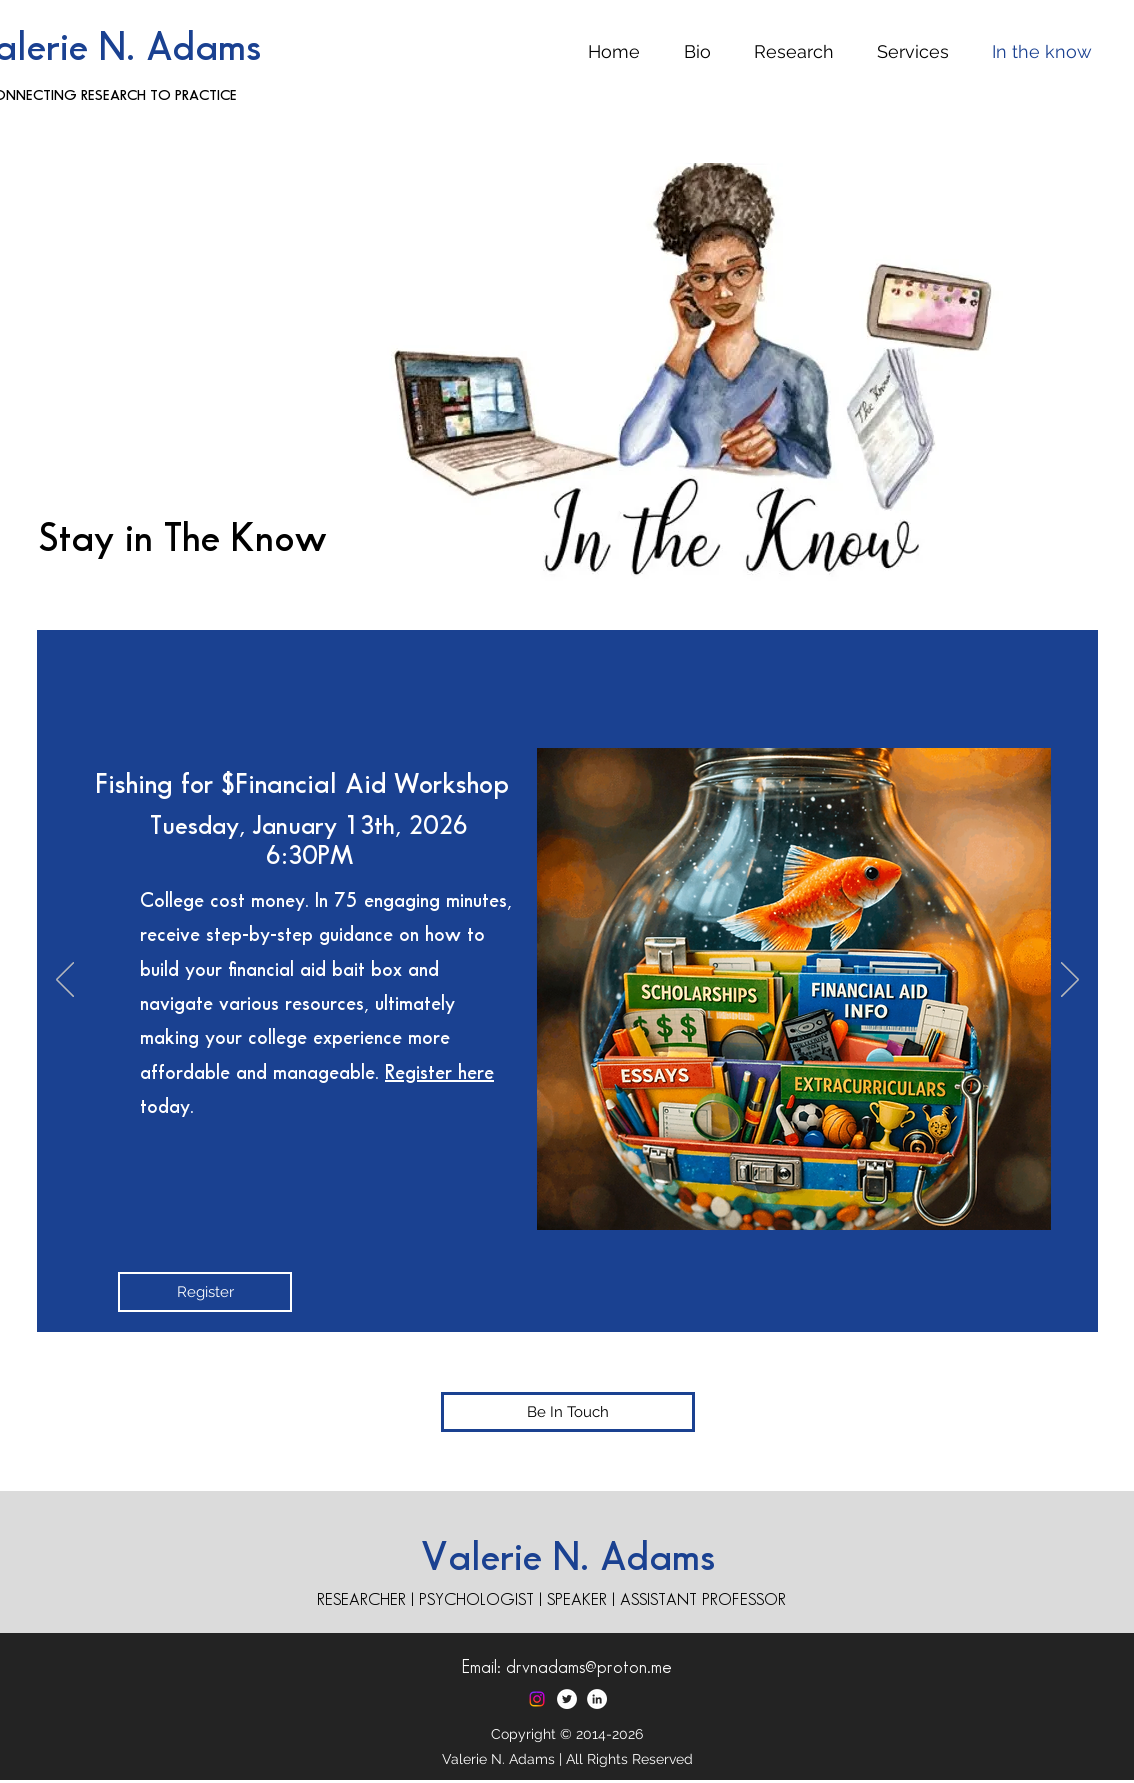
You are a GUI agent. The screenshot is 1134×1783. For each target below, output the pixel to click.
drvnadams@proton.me (589, 1667)
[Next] (1070, 981)
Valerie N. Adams (568, 1558)
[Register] (205, 1292)
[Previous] (65, 981)
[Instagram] (537, 1699)
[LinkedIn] (597, 1699)
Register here (439, 1073)
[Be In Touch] (568, 1412)
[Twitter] (567, 1699)
